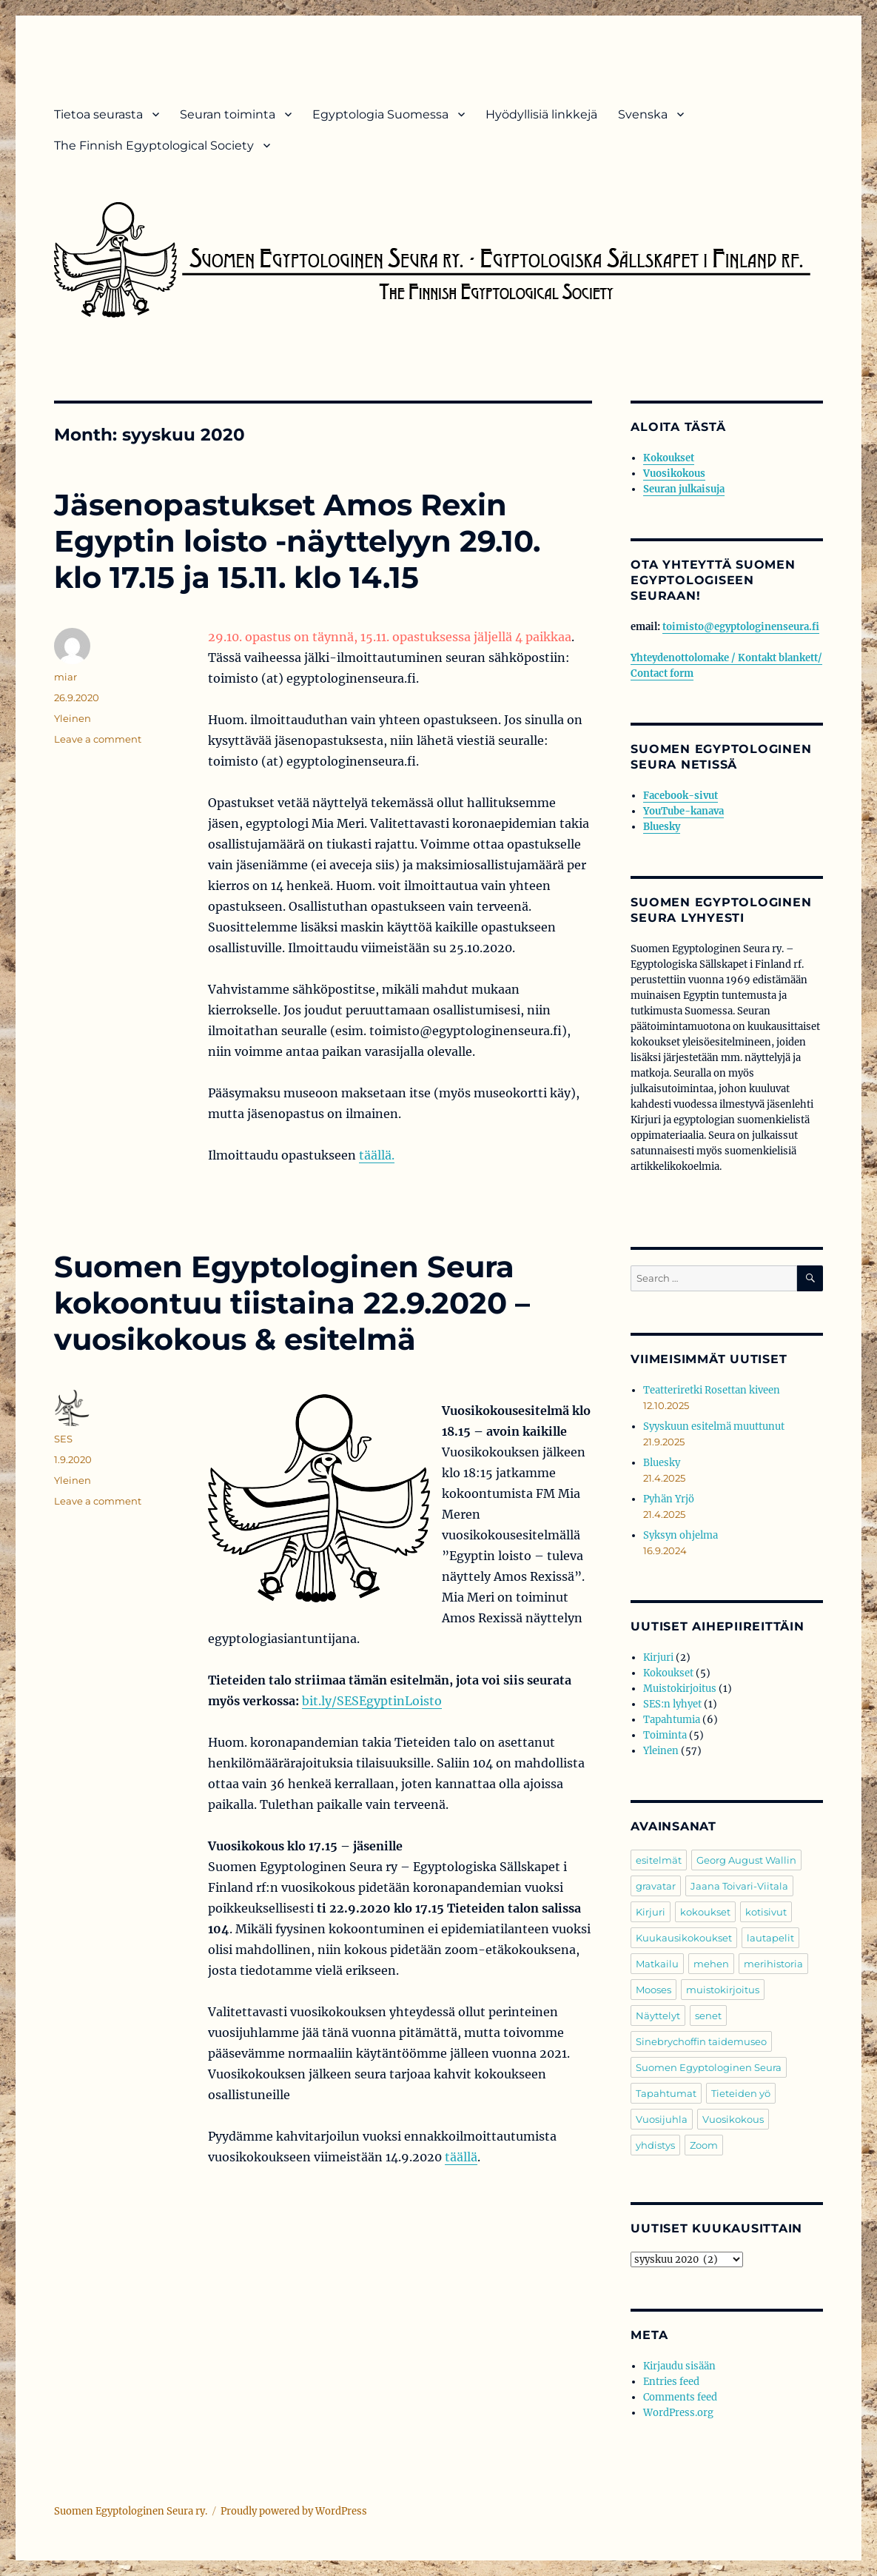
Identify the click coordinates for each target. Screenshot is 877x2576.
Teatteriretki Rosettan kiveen (711, 1390)
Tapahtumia (671, 1719)
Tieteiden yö (740, 2093)
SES (63, 1439)
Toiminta (665, 1735)
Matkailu (657, 1964)
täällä (461, 2157)
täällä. (376, 1155)
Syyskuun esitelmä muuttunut (713, 1426)
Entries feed (671, 2381)
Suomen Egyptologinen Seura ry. (130, 2511)
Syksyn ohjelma (680, 1535)
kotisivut (766, 1912)
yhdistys (655, 2145)
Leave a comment (97, 739)
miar (65, 677)
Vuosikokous (674, 473)
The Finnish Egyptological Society (154, 145)
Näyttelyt (658, 2015)
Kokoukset (668, 458)
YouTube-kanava (683, 811)
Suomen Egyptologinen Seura (709, 2067)
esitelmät (659, 1860)
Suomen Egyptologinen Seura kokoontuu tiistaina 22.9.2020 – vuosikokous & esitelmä (292, 1302)
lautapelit (770, 1938)
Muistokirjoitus (679, 1688)
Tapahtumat (666, 2093)
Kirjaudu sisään (679, 2366)
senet (708, 2015)
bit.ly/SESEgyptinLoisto (372, 1700)
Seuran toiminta (227, 114)
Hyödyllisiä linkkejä (541, 114)
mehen (711, 1964)
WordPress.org (678, 2412)
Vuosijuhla (662, 2119)
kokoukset (705, 1912)
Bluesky (661, 826)
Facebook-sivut (680, 795)
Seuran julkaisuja (684, 489)
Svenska (643, 114)
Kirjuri (658, 1657)
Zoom (704, 2145)
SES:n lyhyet (672, 1704)
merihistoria (773, 1964)
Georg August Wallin (746, 1860)
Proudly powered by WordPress (294, 2511)
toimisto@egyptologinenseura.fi (740, 626)
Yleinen (72, 718)
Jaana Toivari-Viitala (739, 1886)
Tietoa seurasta (98, 114)
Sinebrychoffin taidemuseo (701, 2041)
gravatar (656, 1886)
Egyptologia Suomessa (380, 114)
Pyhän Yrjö (668, 1499)
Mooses (653, 1989)
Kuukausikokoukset (684, 1938)
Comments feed (680, 2397)
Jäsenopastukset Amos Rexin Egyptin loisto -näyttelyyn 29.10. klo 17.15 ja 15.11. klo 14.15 (297, 540)
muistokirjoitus (722, 1989)
